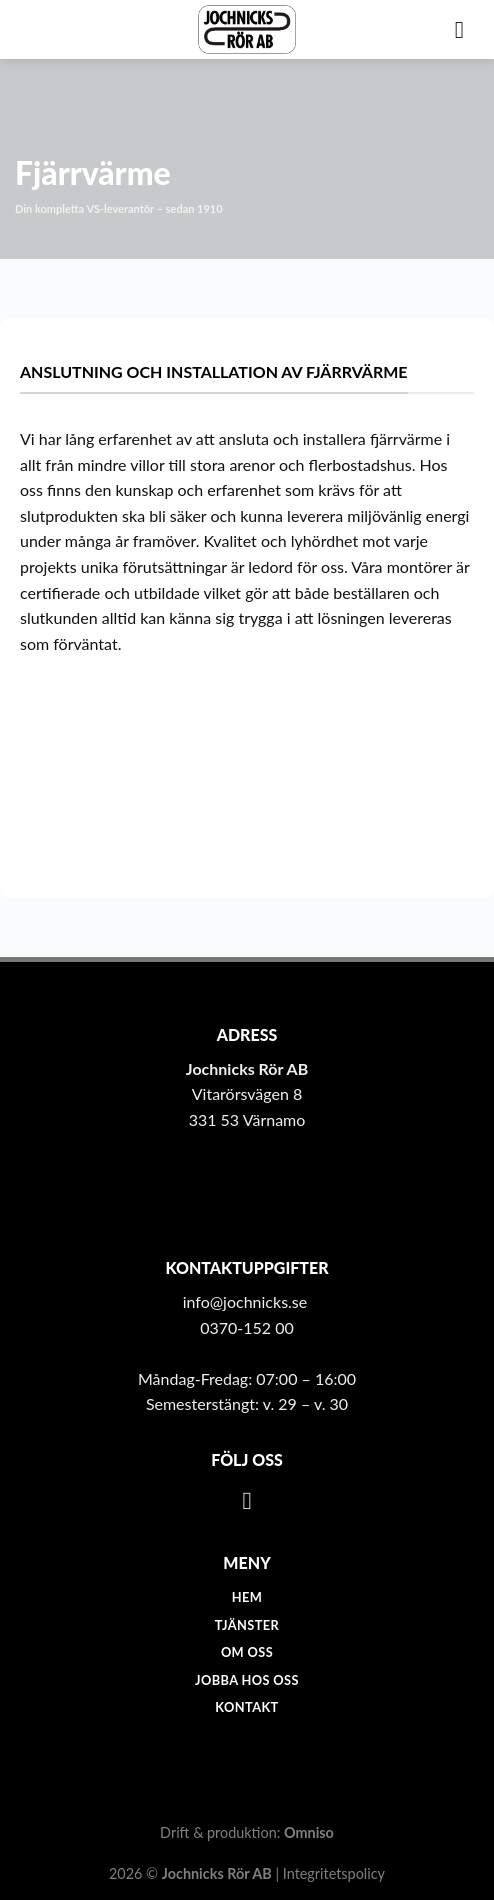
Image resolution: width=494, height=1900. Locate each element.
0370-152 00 (247, 1327)
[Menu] (467, 29)
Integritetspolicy (334, 1873)
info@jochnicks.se (245, 1301)
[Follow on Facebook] (247, 1500)
